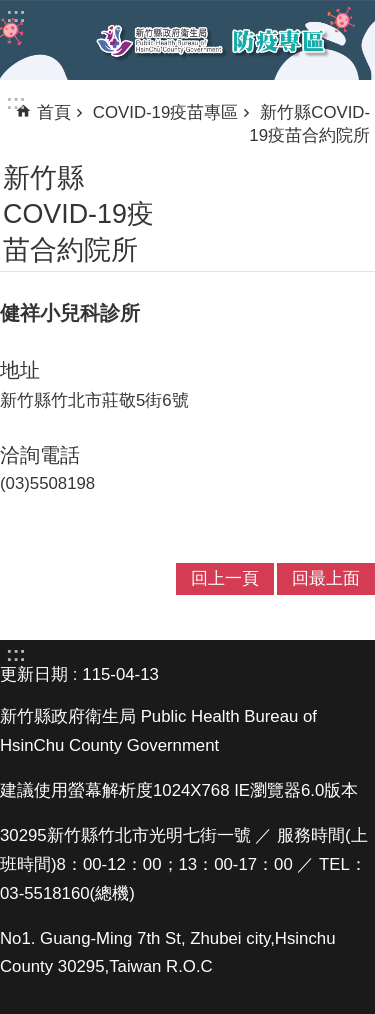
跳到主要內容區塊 (10, 10)
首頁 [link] (54, 112)
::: (16, 102)
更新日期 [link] (34, 674)
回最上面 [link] (326, 578)
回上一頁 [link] (225, 578)
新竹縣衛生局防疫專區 (211, 41)
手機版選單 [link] (32, 39)
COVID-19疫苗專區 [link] (165, 112)
